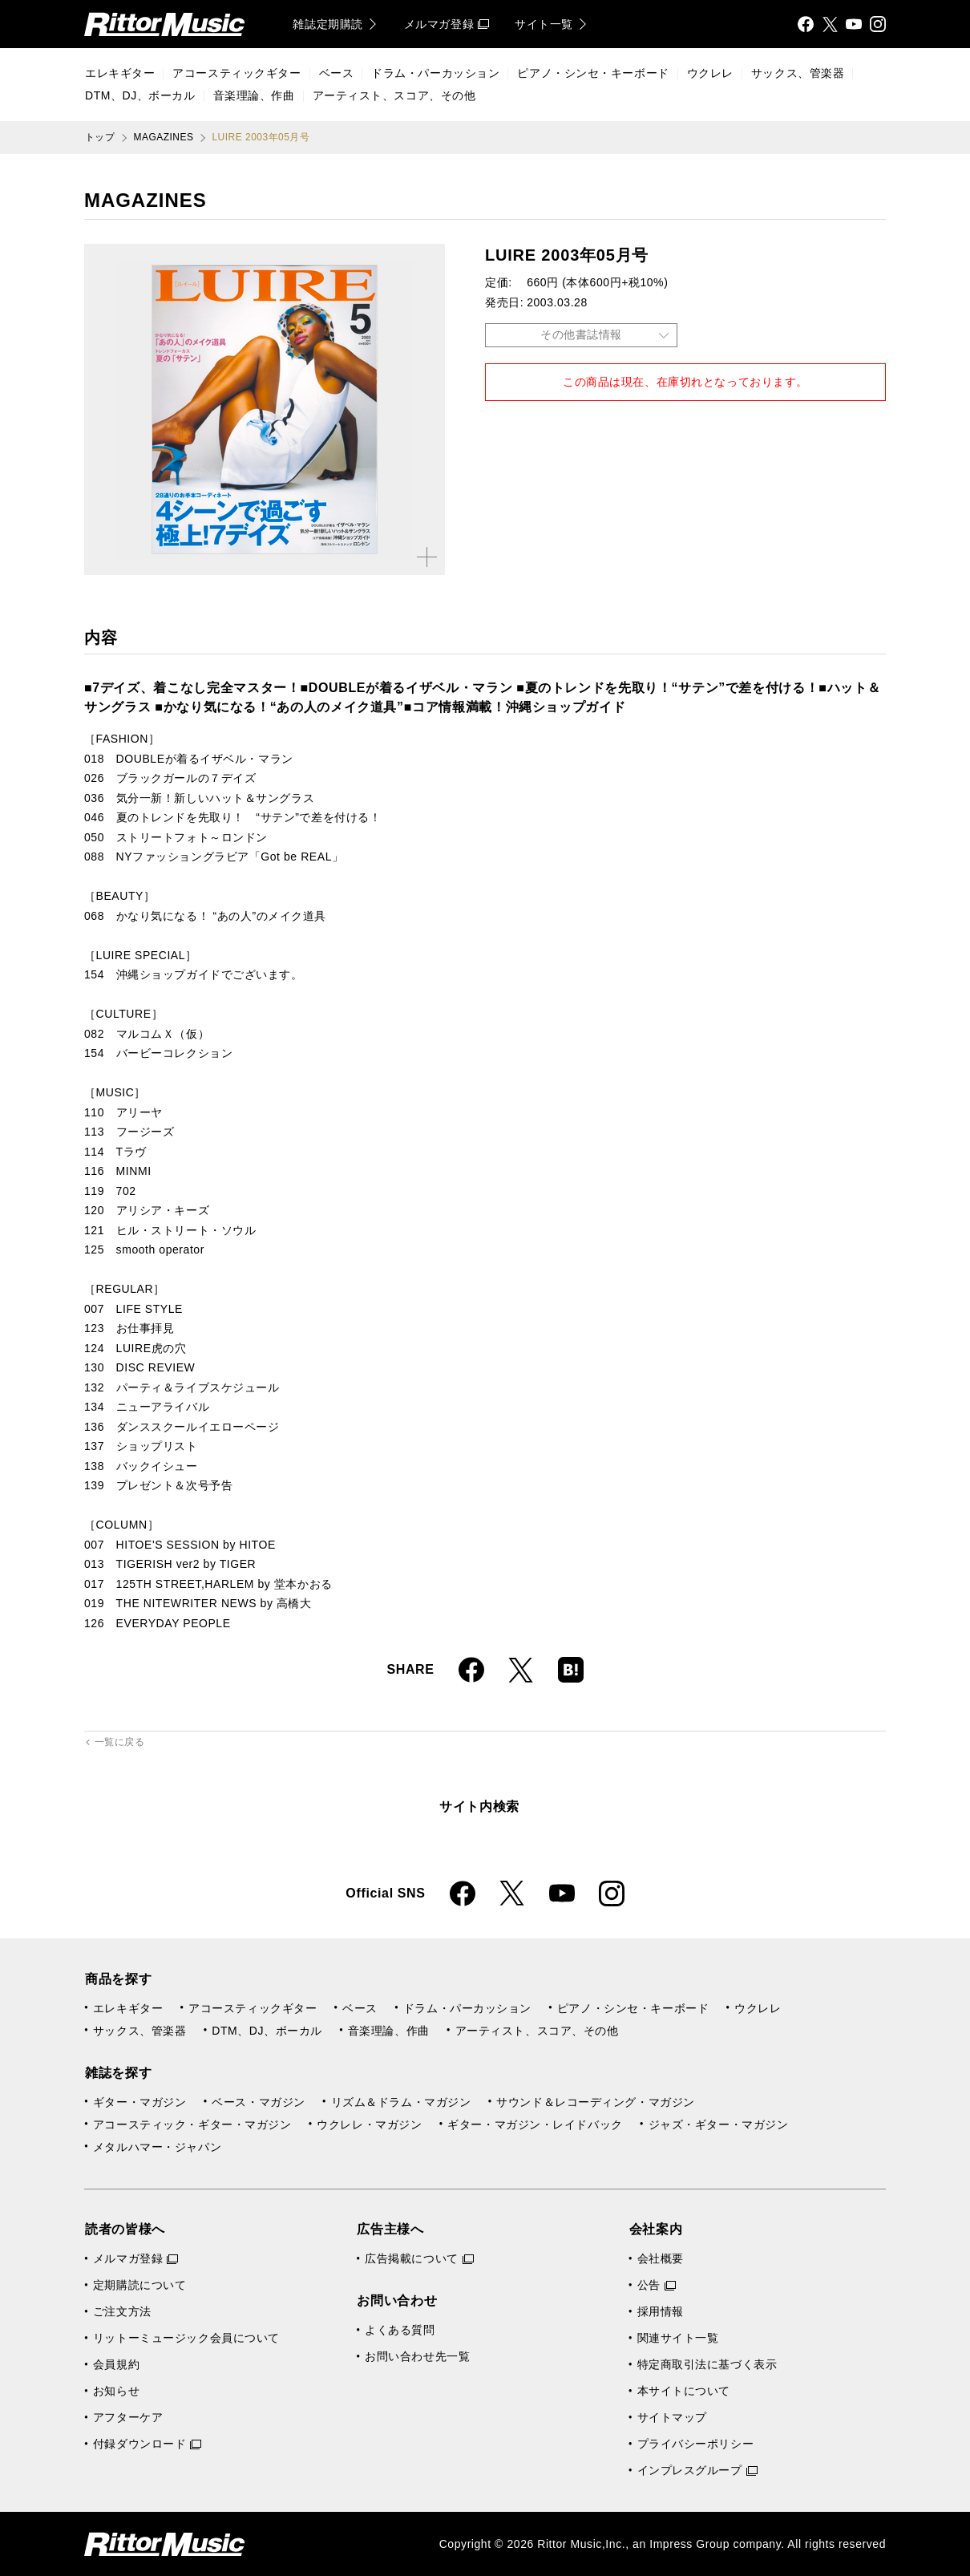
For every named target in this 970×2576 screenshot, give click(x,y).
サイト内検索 (479, 1806)
